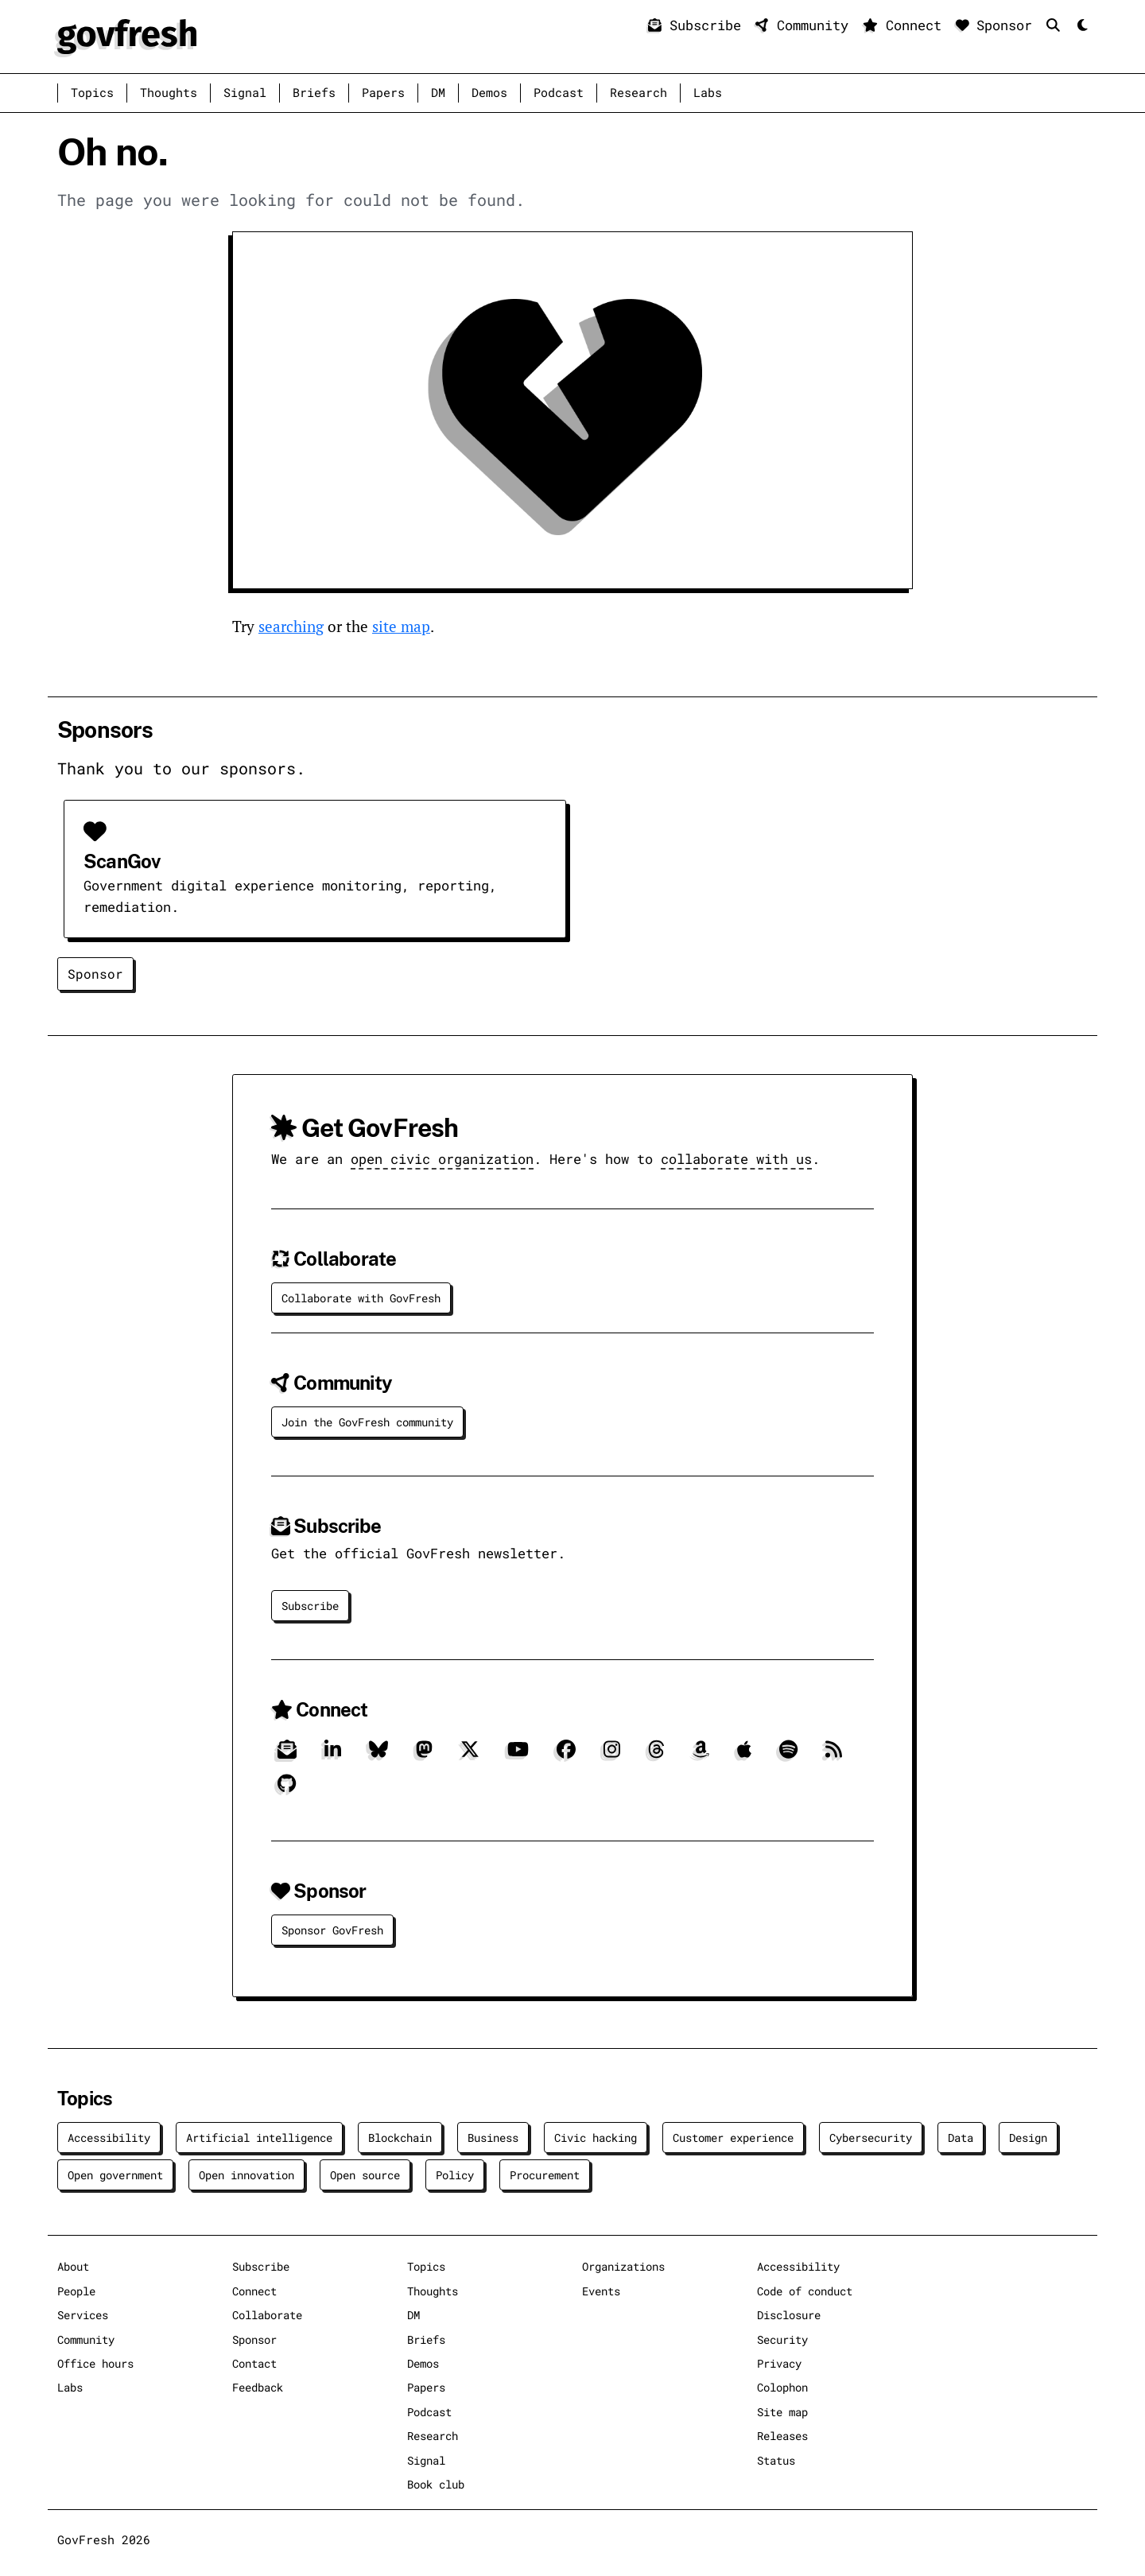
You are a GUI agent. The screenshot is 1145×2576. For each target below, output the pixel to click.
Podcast (559, 92)
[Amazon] (701, 1755)
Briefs (314, 92)
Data (960, 2137)
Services (82, 2314)
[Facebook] (566, 1755)
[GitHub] (286, 1790)
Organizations (623, 2266)
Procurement (545, 2174)
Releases (782, 2435)
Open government (115, 2174)
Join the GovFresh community (367, 1422)
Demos (489, 92)
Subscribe (698, 25)
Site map (782, 2411)
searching (291, 626)
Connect (906, 25)
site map (401, 626)
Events (601, 2291)
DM (438, 92)
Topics (92, 92)
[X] (470, 1755)
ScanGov (121, 861)
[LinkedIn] (332, 1755)
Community (805, 25)
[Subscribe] (287, 1755)
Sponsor (998, 25)
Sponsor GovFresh (332, 1930)
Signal (244, 92)
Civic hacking (595, 2137)
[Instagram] (612, 1755)
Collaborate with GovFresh (361, 1297)
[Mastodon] (424, 1755)
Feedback (257, 2387)
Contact (254, 2363)
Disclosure (789, 2314)
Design (1028, 2137)
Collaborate (267, 2314)
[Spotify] (788, 1755)
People (76, 2291)
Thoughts (168, 92)
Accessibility (109, 2137)
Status (776, 2460)
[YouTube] (518, 1755)
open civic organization (442, 1159)
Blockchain (400, 2137)
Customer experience (733, 2137)
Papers (383, 92)
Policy (455, 2174)
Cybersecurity (870, 2137)
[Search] (1057, 25)
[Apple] (744, 1755)
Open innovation (246, 2174)
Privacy (779, 2363)
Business (493, 2137)
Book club (435, 2484)
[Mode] (1081, 26)
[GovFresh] (126, 35)
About (73, 2266)
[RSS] (833, 1755)
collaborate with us (736, 1159)
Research (638, 92)
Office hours (95, 2363)
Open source (365, 2174)
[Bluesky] (378, 1755)
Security (782, 2339)
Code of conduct (804, 2291)
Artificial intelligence (259, 2137)
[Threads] (656, 1755)
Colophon (782, 2387)
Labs (707, 92)
